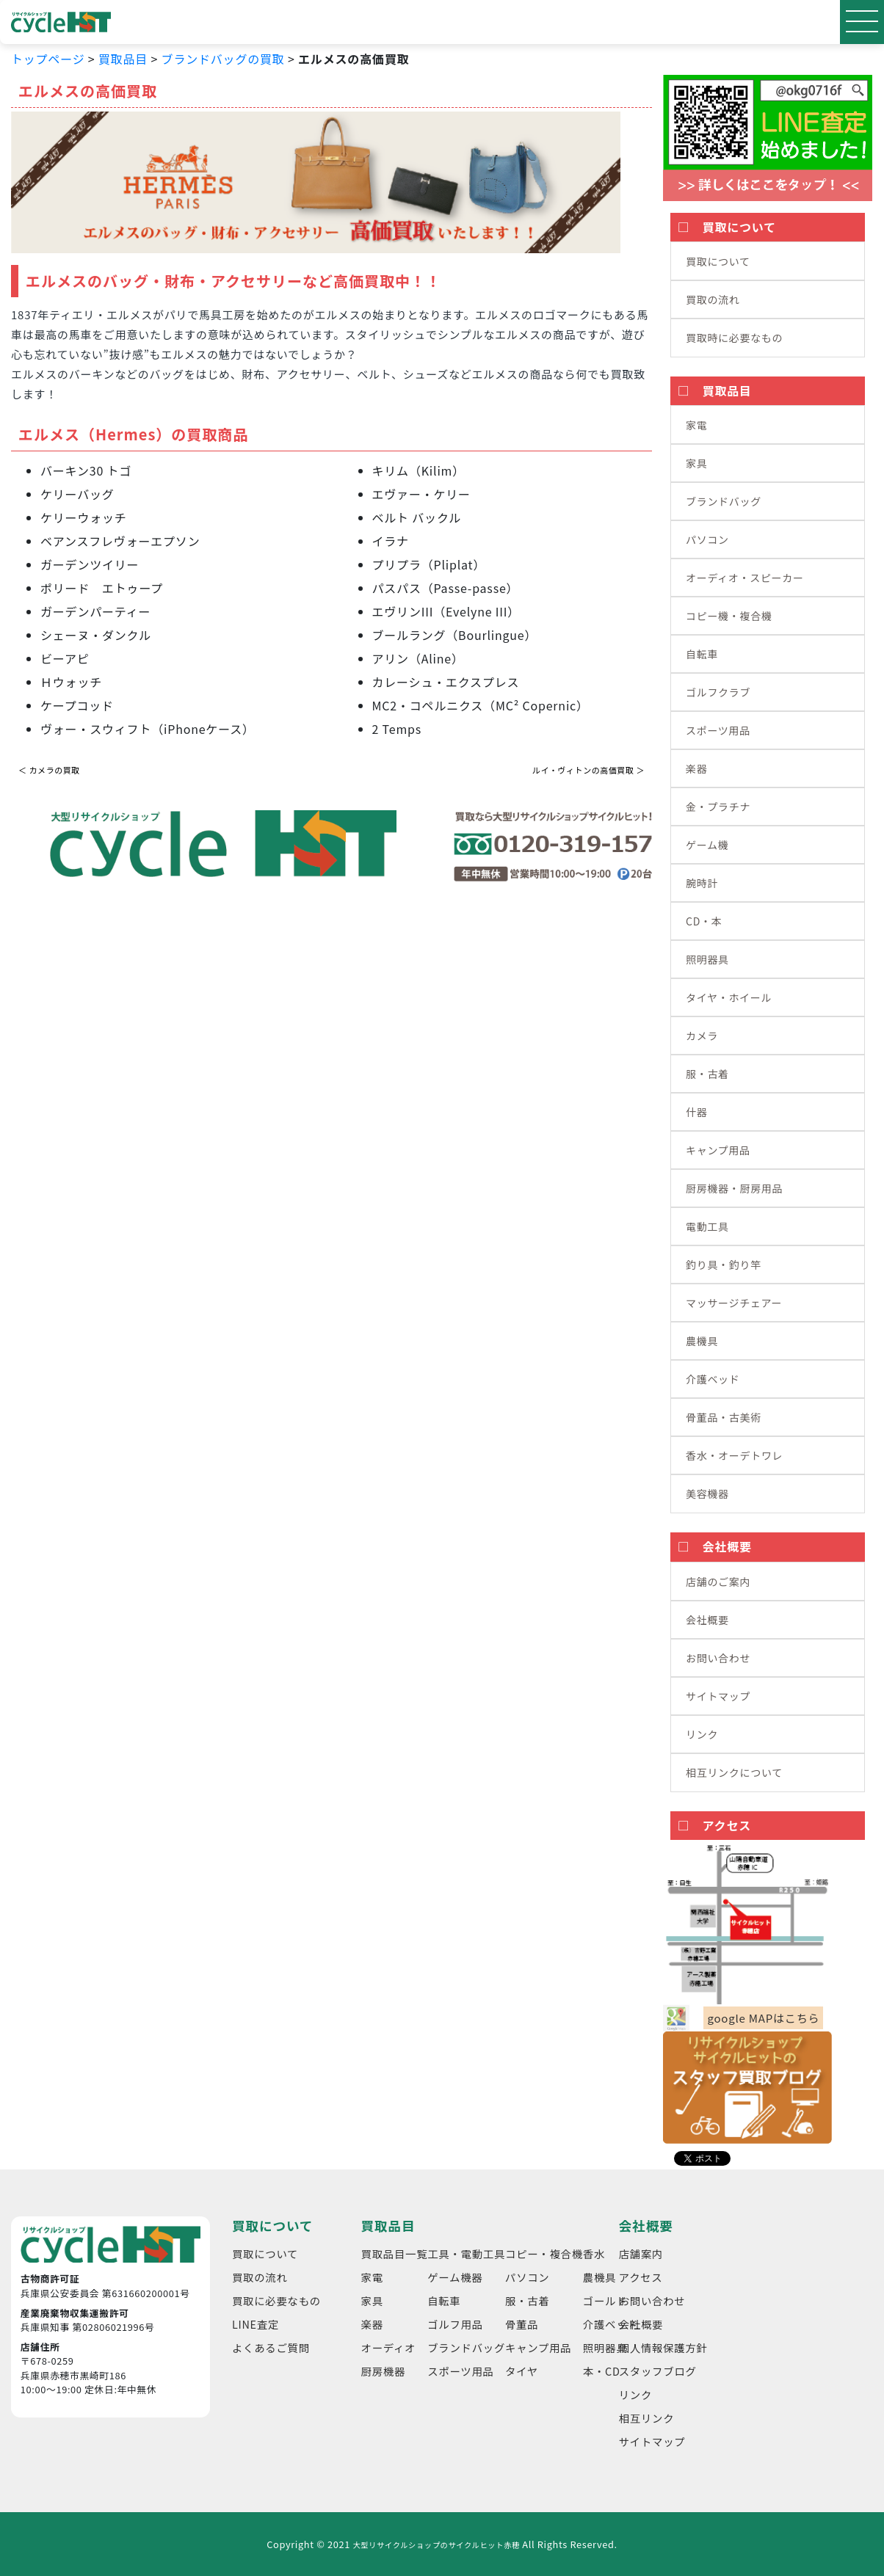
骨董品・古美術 (723, 1417)
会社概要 (707, 1619)
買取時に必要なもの (734, 337)
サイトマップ (718, 1696)
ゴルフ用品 (455, 2324)
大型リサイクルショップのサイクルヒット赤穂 (436, 2544)
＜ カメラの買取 (49, 770)
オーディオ (388, 2347)
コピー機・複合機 (729, 615)
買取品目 (123, 59)
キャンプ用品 (718, 1150)
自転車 (702, 654)
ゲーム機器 (454, 2277)
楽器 (696, 768)
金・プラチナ (718, 806)
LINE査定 (255, 2324)
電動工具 (707, 1226)
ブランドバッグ (723, 501)
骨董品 (521, 2324)
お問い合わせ (718, 1658)
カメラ (702, 1035)
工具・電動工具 (466, 2253)
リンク (702, 1734)
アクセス (641, 2277)
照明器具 (707, 959)
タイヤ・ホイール (729, 997)
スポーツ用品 (718, 730)
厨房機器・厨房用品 (734, 1188)
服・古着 (707, 1073)
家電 (696, 425)
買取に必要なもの (276, 2300)
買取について (718, 261)
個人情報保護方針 (663, 2347)
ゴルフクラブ (718, 692)
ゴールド (605, 2300)
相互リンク (647, 2418)
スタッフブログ (658, 2371)
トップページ (47, 59)
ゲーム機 (707, 844)
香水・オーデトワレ (734, 1455)
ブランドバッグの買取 (223, 59)
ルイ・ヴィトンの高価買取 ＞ (588, 770)
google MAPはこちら (763, 2018)
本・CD (601, 2371)
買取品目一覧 (394, 2253)
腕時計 (702, 883)
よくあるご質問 (271, 2347)
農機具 (702, 1341)
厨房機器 (383, 2371)
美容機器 (707, 1493)
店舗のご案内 (718, 1581)
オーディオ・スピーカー (745, 577)
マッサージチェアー (734, 1302)
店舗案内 (641, 2253)
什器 (696, 1112)
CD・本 (704, 921)
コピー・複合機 (544, 2253)
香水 (594, 2253)
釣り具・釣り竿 (723, 1264)
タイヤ (521, 2371)
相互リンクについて (734, 1772)
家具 (696, 463)
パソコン (707, 539)
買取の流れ (713, 299)
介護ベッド (713, 1379)
